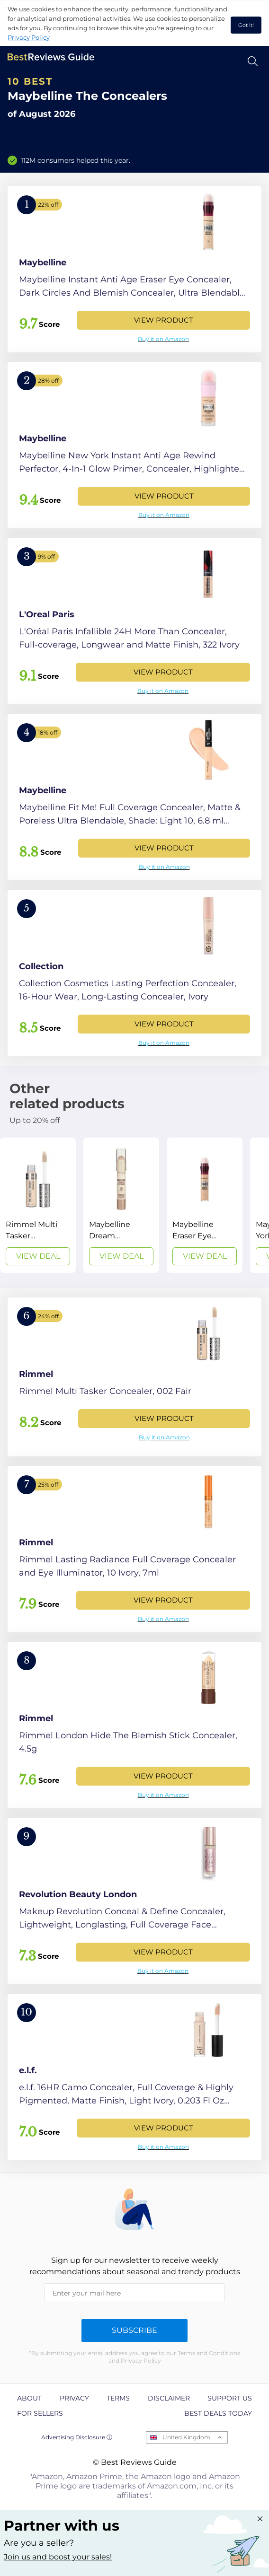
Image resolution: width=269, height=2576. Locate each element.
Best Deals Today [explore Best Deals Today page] (218, 2413)
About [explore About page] (29, 2398)
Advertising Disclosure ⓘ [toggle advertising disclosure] (76, 2437)
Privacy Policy (29, 37)
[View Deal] (38, 1205)
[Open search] (253, 61)
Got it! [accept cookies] (246, 25)
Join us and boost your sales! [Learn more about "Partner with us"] (58, 2556)
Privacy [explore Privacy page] (74, 2398)
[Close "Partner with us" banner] (260, 2518)
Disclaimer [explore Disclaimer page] (169, 2398)
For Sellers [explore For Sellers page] (40, 2413)
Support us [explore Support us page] (229, 2398)
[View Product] (134, 269)
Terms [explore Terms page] (118, 2398)
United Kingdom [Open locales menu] (186, 2437)
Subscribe (134, 2330)
